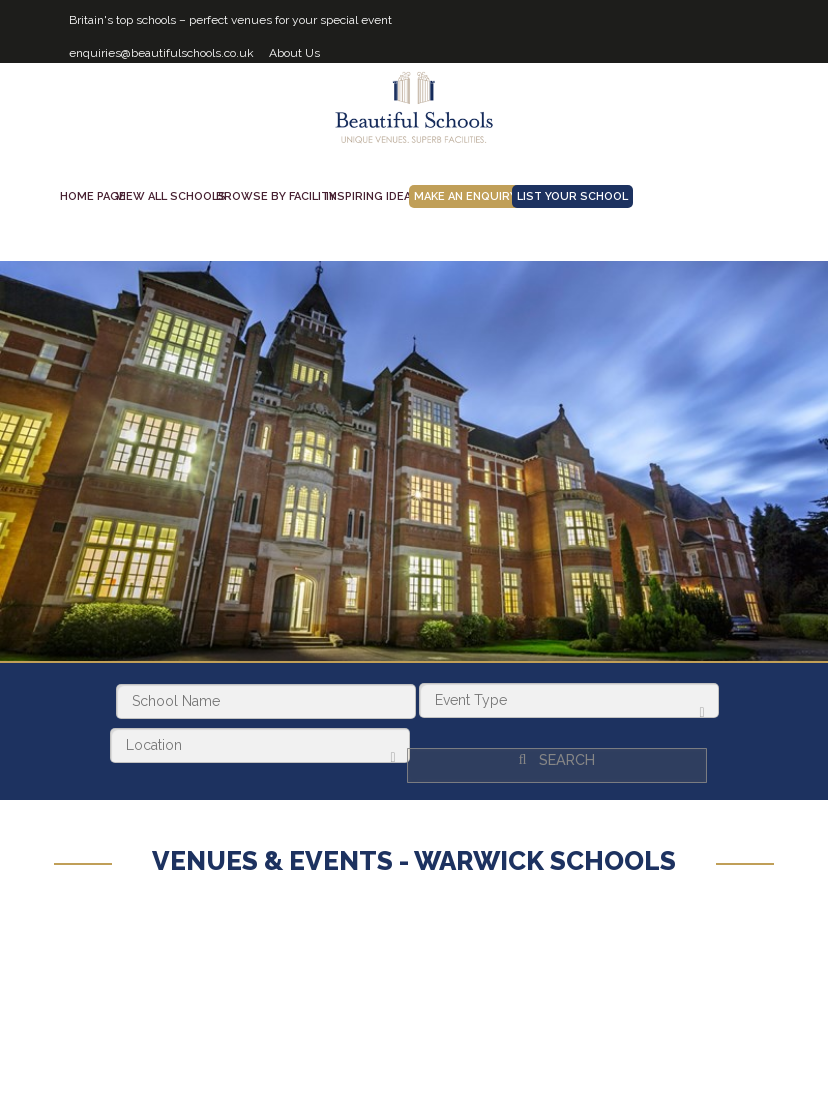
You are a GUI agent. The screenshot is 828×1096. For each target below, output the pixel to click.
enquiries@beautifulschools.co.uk (161, 53)
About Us (294, 53)
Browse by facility (276, 196)
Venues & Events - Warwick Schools (414, 853)
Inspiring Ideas (372, 196)
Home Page (93, 196)
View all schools (171, 196)
